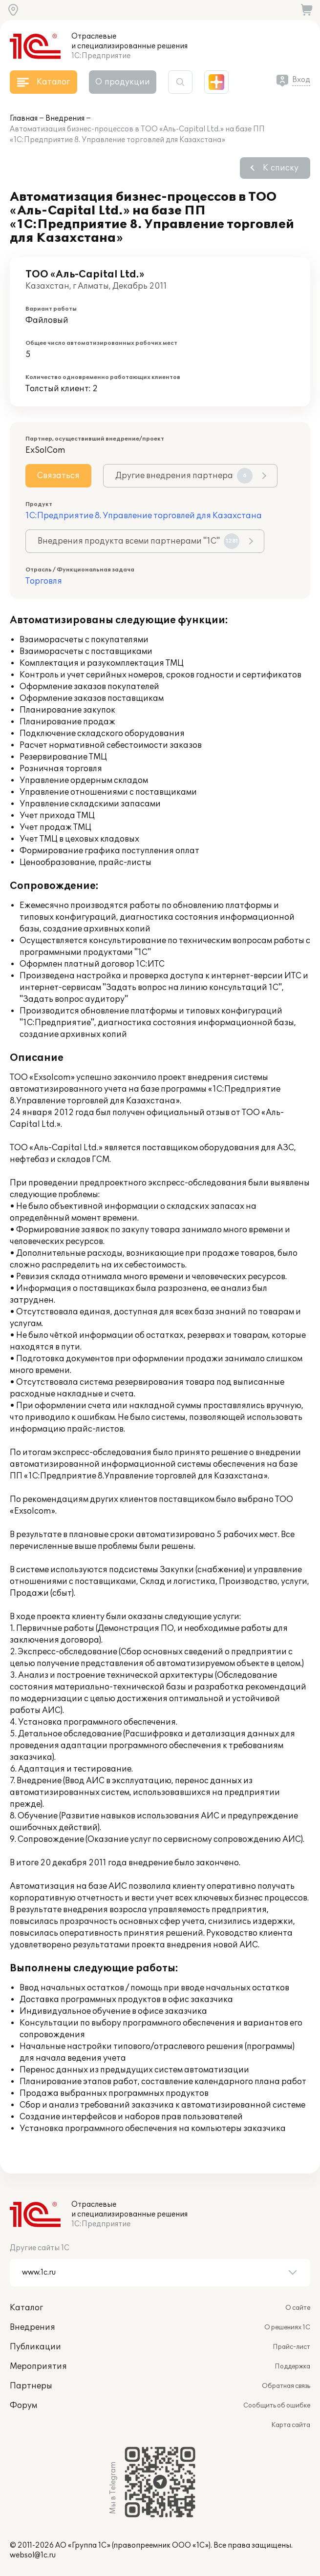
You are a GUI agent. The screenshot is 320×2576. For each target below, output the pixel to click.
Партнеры (31, 2386)
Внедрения (65, 118)
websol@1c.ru (33, 2555)
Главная (24, 118)
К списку (281, 168)
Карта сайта (290, 2425)
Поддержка (292, 2366)
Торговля (43, 581)
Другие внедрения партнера (184, 476)
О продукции (122, 82)
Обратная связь (286, 2386)
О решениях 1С (287, 2327)
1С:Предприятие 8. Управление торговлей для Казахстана (143, 516)
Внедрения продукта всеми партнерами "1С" (138, 541)
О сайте (297, 2308)
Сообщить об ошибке (276, 2405)
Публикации (35, 2347)
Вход (301, 80)
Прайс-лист (291, 2347)
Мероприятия (38, 2366)
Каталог (26, 2308)
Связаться (58, 476)
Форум (23, 2405)
